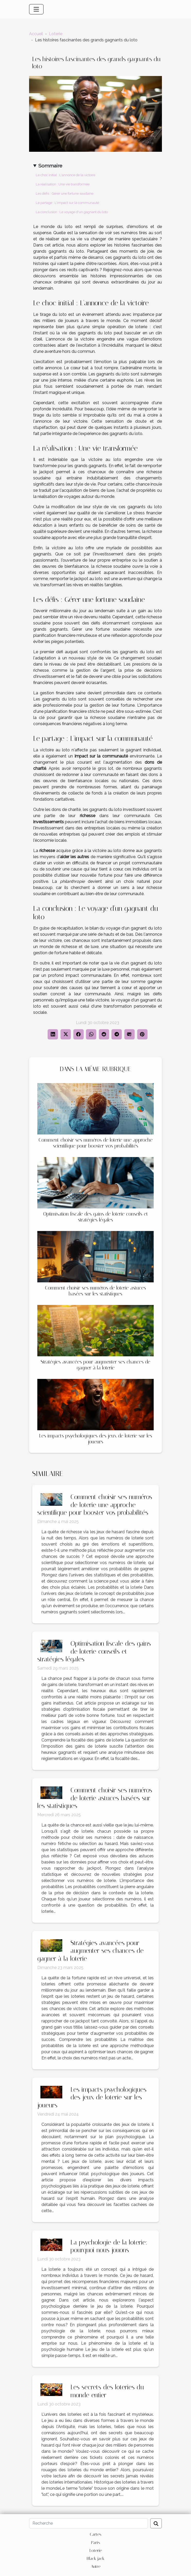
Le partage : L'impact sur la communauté (67, 203)
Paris (95, 2542)
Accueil (36, 33)
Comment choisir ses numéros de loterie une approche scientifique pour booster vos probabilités (96, 1143)
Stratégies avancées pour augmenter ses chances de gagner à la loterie (95, 1365)
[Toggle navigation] (36, 9)
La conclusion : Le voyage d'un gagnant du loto (72, 212)
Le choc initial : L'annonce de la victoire (65, 175)
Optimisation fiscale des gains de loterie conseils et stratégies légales (95, 1217)
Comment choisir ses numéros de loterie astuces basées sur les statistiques (95, 1291)
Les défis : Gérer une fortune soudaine (64, 193)
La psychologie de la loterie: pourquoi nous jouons (109, 2246)
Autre (95, 2566)
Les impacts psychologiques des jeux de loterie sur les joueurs (95, 1439)
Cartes (95, 2534)
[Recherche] (88, 2523)
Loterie (55, 33)
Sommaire (50, 165)
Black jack (95, 2558)
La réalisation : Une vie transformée (63, 184)
